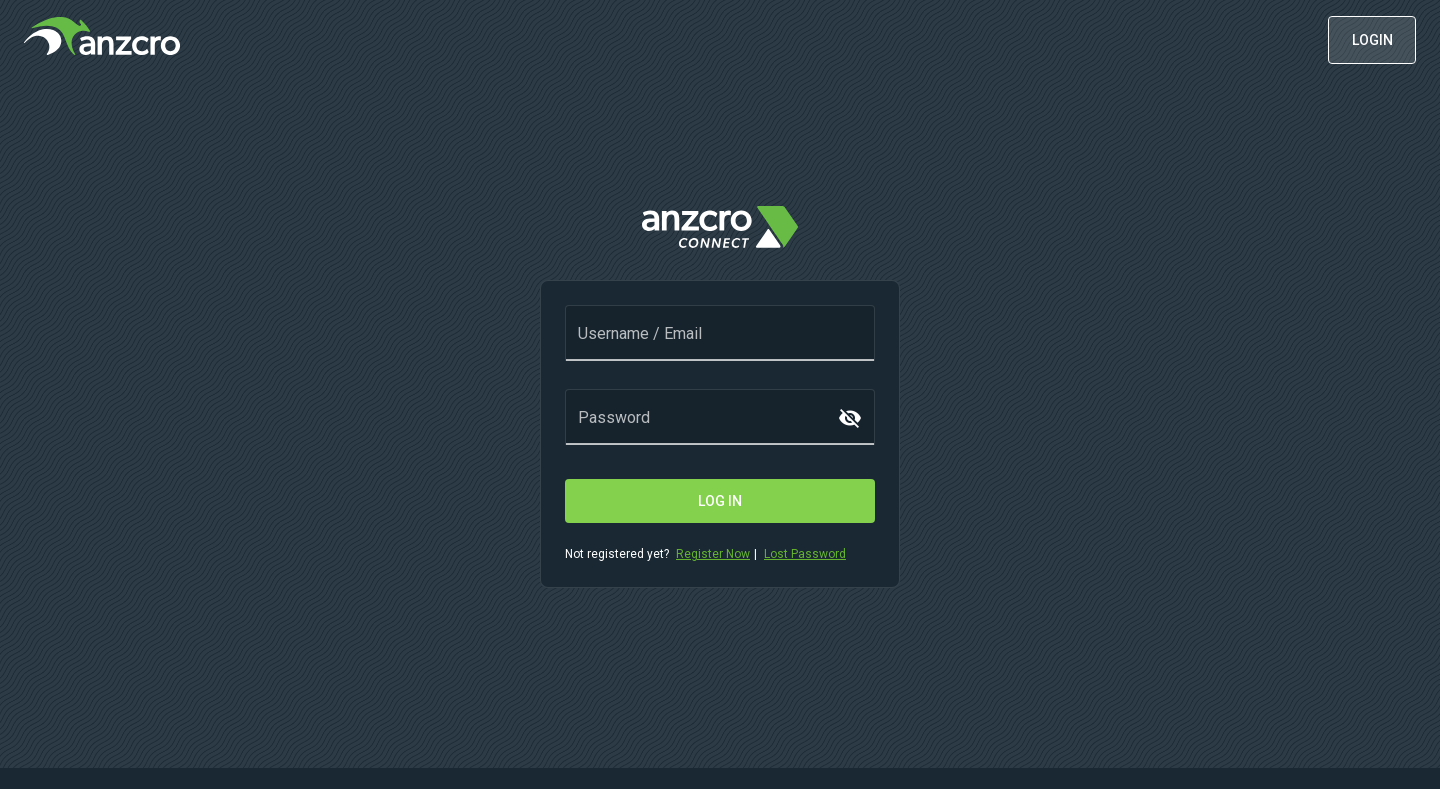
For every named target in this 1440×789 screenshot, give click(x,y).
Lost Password (805, 554)
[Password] (706, 428)
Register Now (713, 554)
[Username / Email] (720, 344)
